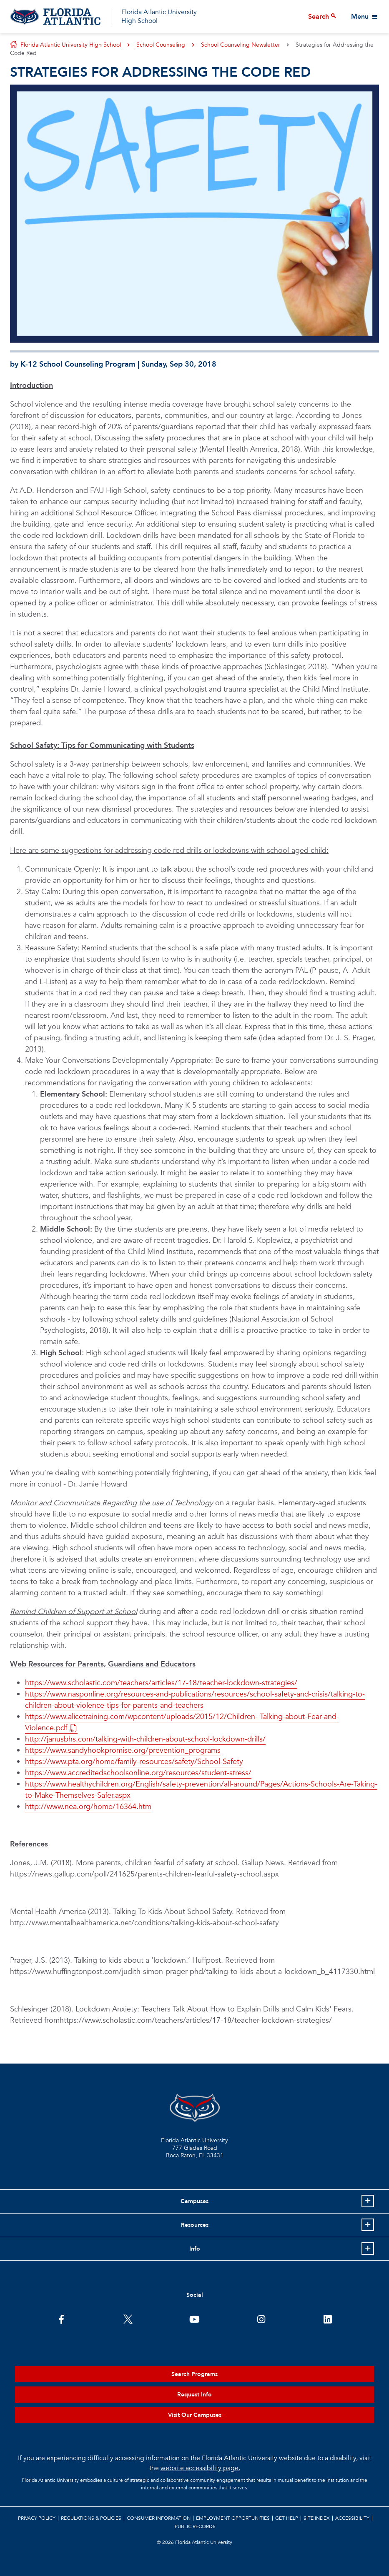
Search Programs (194, 2374)
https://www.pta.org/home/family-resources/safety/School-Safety (134, 1761)
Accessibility (352, 2518)
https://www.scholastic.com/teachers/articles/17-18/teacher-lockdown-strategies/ (161, 1683)
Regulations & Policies (91, 2518)
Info (194, 2249)
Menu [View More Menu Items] (360, 16)
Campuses (194, 2201)
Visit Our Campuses (194, 2415)
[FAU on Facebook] (61, 2318)
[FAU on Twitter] (128, 2318)
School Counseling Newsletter (240, 45)
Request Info (194, 2395)
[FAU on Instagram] (261, 2318)
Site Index (317, 2518)
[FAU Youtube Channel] (194, 2318)
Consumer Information (159, 2518)
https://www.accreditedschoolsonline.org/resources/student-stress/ (138, 1773)
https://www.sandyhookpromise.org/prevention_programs (123, 1750)
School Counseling (160, 45)
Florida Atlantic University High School (159, 16)
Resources (194, 2225)
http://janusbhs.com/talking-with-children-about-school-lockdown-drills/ (145, 1739)
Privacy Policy (36, 2518)
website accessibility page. (200, 2468)
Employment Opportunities (233, 2518)
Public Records (195, 2526)
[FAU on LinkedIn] (327, 2318)
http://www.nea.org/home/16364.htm (88, 1806)
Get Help (286, 2518)
